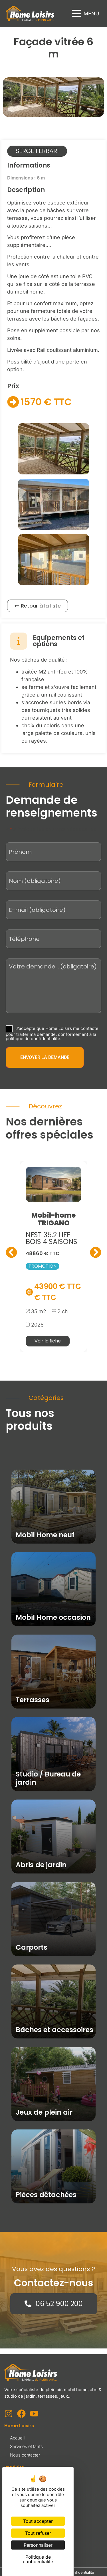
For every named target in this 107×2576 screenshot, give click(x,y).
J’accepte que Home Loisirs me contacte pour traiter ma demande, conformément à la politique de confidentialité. (52, 1033)
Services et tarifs (26, 2446)
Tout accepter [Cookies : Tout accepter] (38, 2521)
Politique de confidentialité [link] (38, 2559)
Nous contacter (25, 2455)
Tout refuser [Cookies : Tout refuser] (38, 2533)
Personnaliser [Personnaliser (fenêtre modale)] (38, 2545)
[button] (85, 13)
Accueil (17, 2438)
